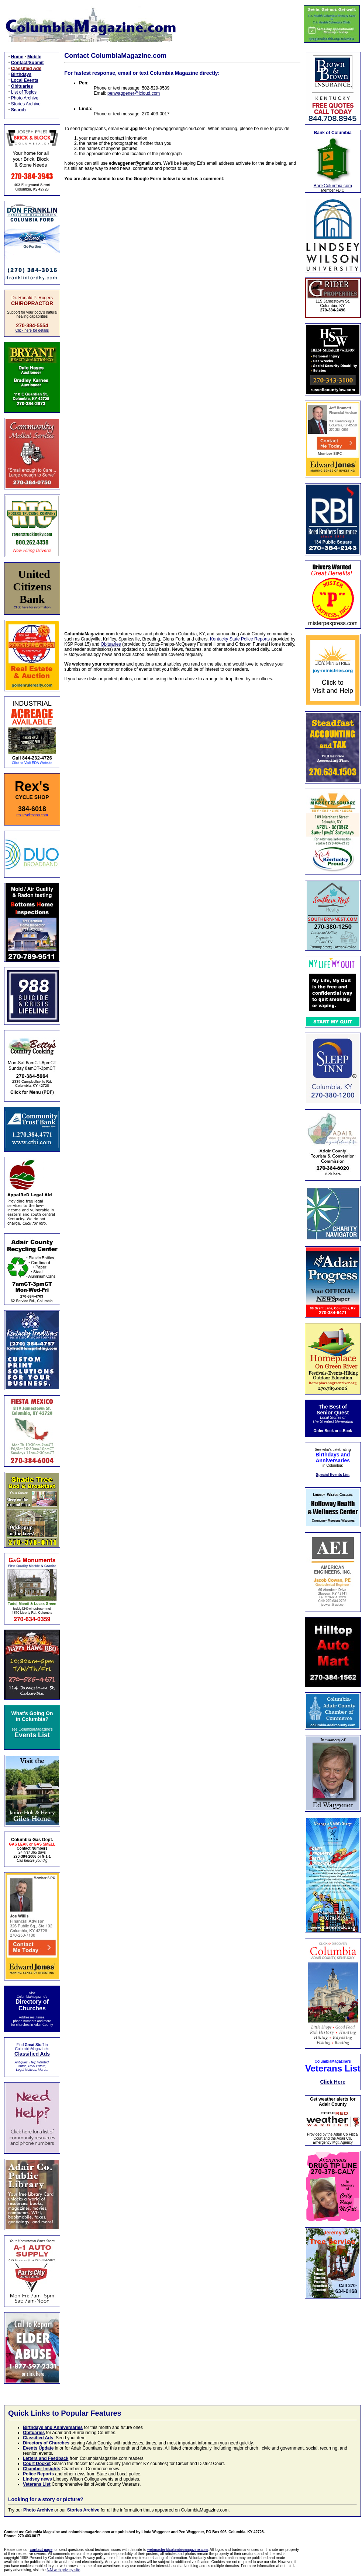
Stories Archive (26, 104)
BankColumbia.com (333, 185)
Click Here (332, 2082)
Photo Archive (24, 98)
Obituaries (111, 644)
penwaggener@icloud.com (133, 93)
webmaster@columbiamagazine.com (177, 2550)
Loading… (182, 401)
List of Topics (24, 92)
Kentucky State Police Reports (240, 639)
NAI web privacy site (63, 2570)
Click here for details (32, 330)
